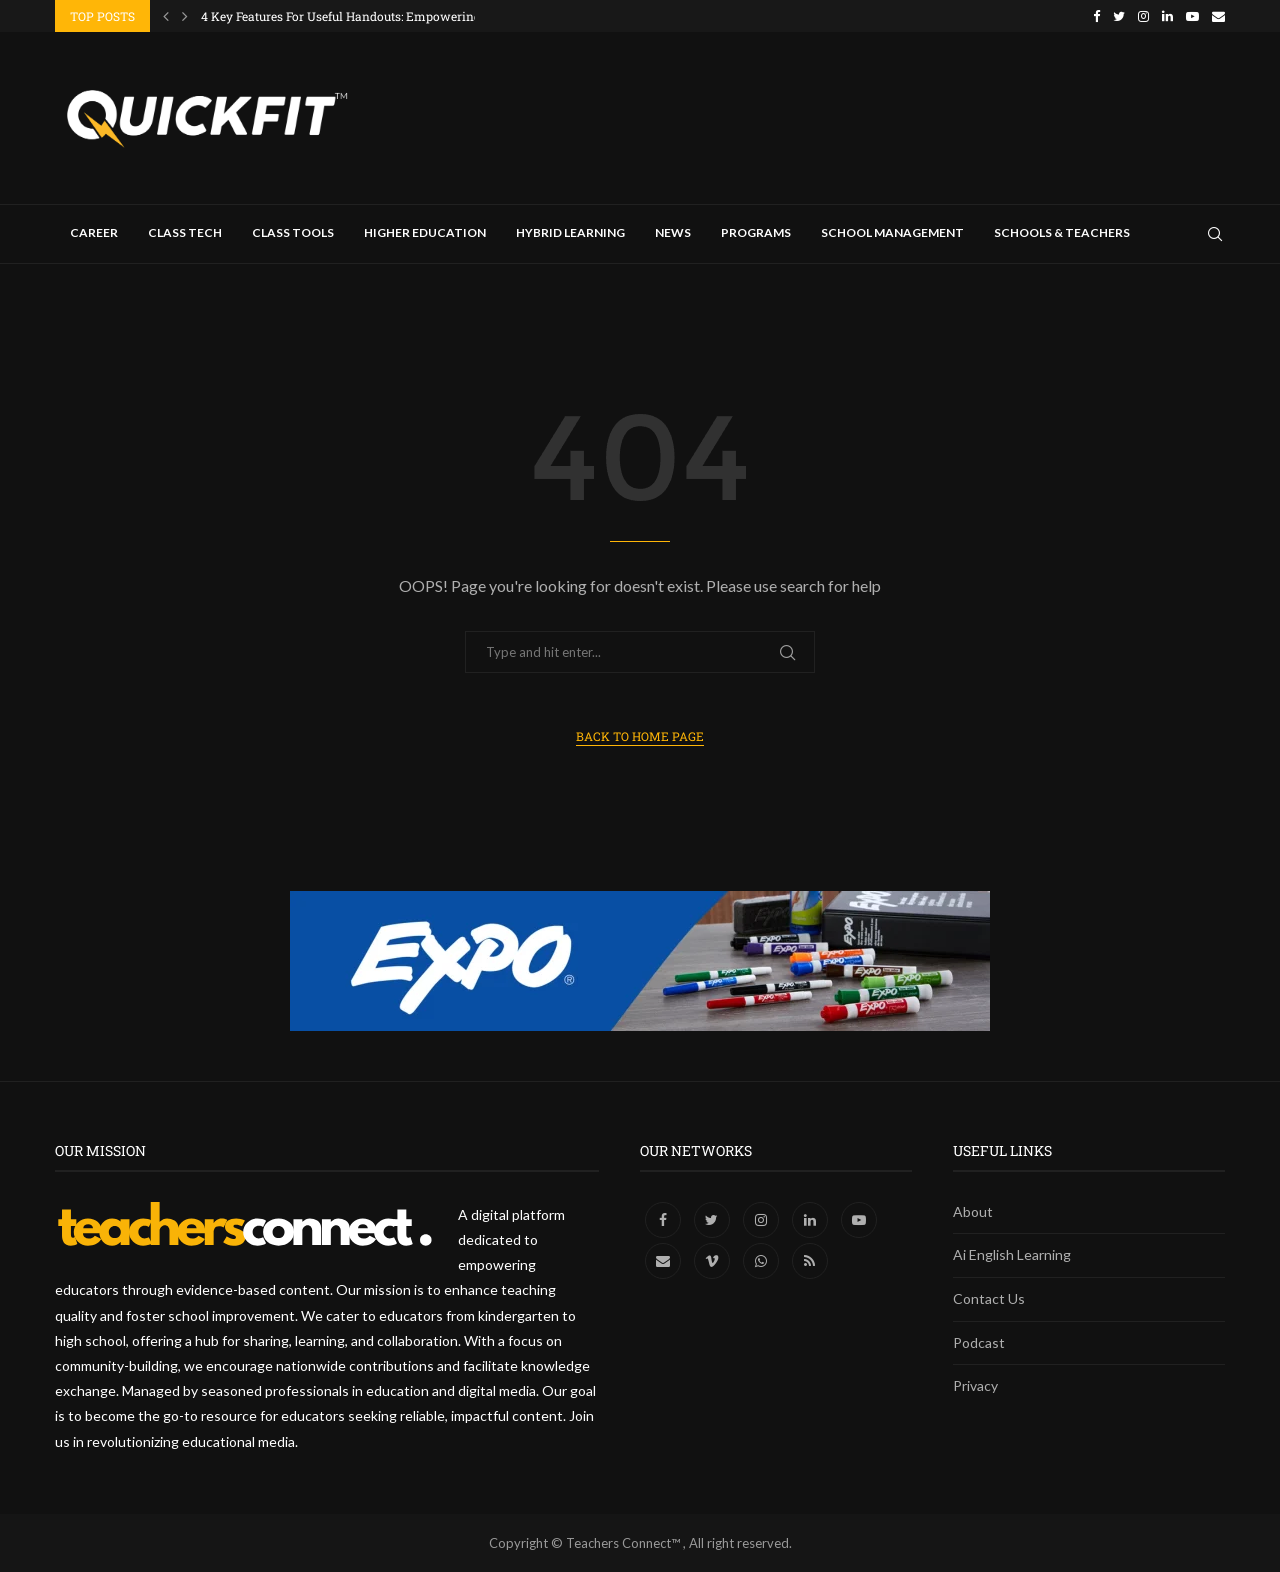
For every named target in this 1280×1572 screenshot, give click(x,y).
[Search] (1215, 234)
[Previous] (166, 16)
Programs (756, 232)
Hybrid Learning (570, 232)
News (673, 232)
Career (94, 232)
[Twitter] (1119, 16)
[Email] (1218, 16)
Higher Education (425, 232)
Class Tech (185, 232)
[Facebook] (1096, 16)
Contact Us (989, 1298)
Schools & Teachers (1062, 232)
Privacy (975, 1385)
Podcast (979, 1342)
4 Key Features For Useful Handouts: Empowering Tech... (360, 16)
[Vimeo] (713, 1260)
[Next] (185, 16)
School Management (892, 232)
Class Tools (293, 232)
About (973, 1211)
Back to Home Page (640, 736)
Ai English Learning (1012, 1254)
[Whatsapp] (762, 1260)
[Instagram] (1143, 16)
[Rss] (810, 1260)
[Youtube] (1192, 16)
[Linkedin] (1167, 16)
